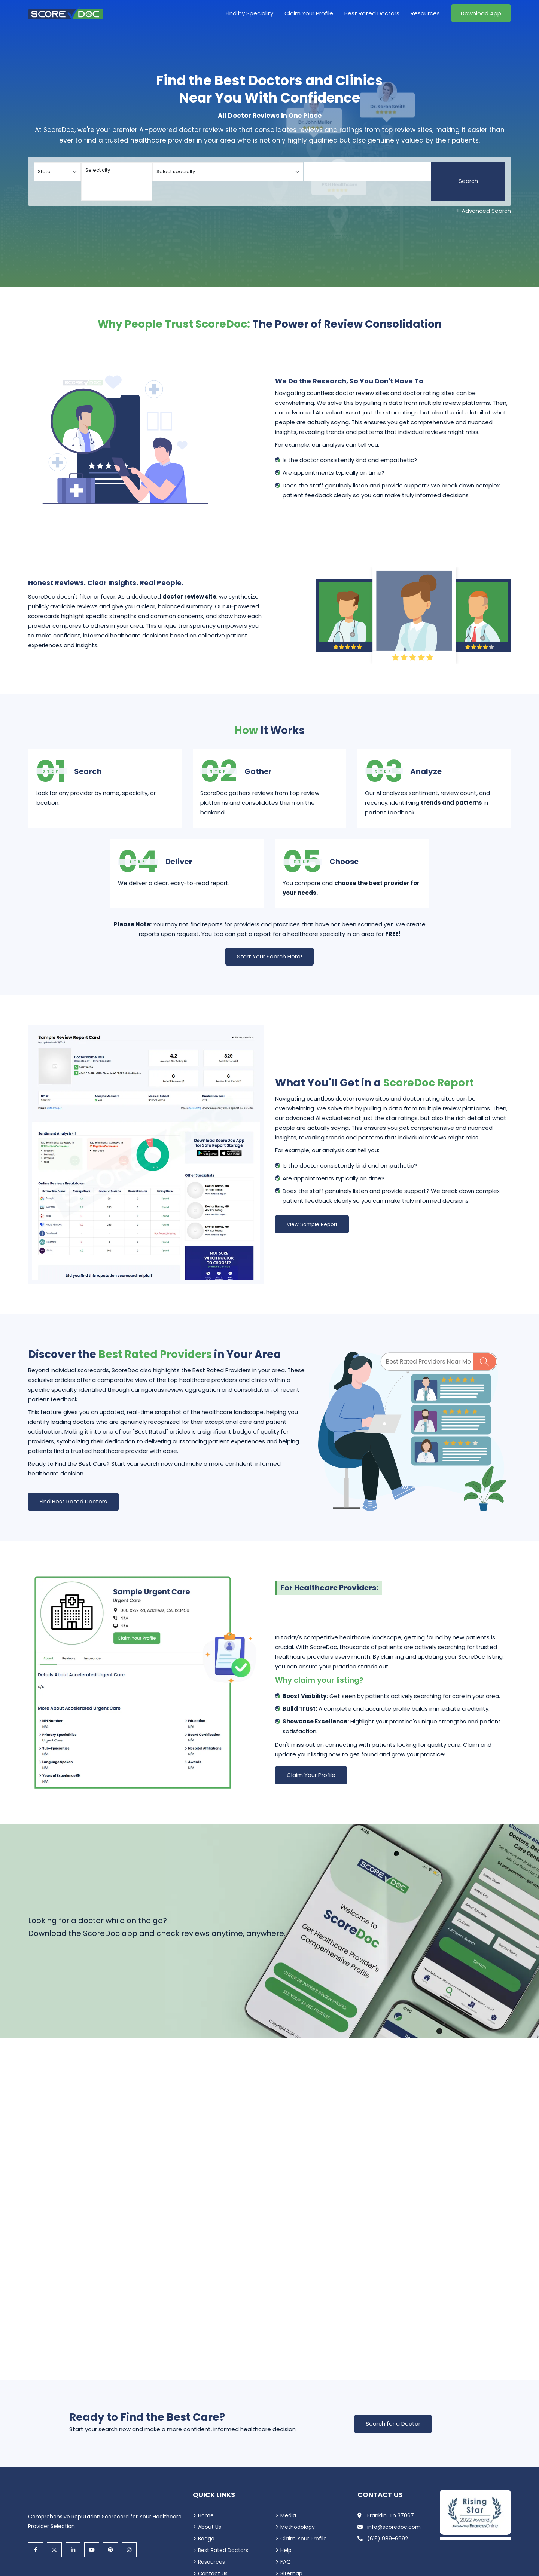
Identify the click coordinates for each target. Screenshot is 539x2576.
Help (286, 2550)
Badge (206, 2538)
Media (288, 2515)
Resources (425, 13)
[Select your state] (57, 171)
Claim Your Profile (308, 13)
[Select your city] (116, 181)
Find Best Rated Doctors (73, 1501)
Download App (481, 13)
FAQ (285, 2562)
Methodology (297, 2527)
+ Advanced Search (483, 211)
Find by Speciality (249, 13)
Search (468, 181)
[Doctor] (367, 171)
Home (206, 2515)
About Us (209, 2527)
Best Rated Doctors (371, 13)
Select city (116, 170)
